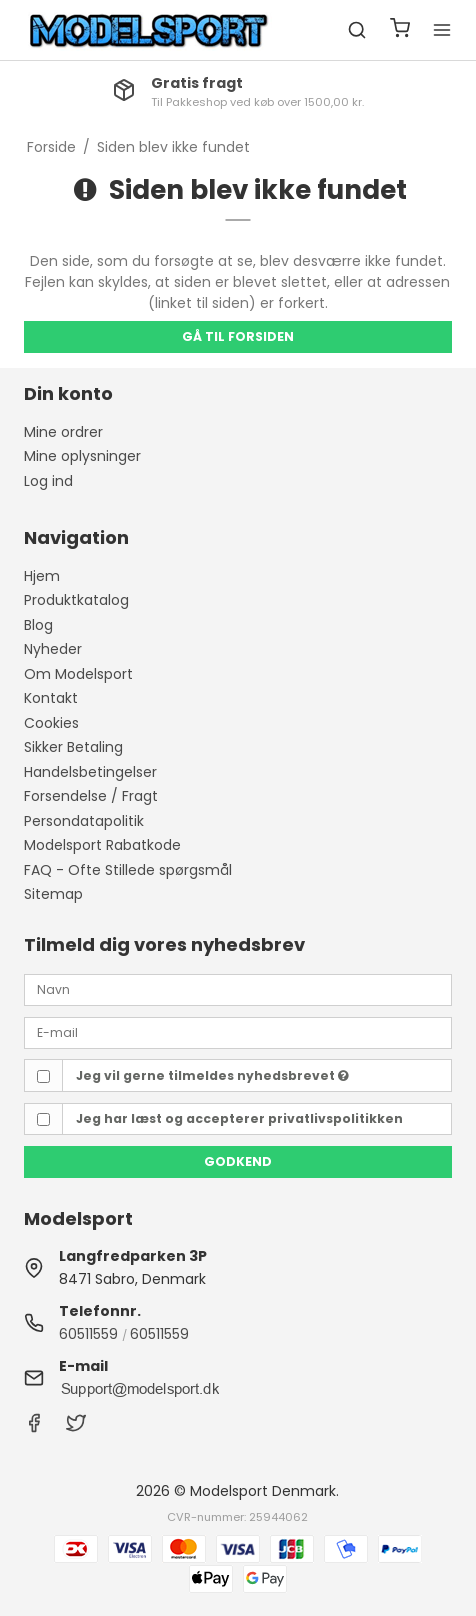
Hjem (42, 576)
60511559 (88, 1334)
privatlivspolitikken (335, 1118)
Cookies (51, 723)
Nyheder (53, 649)
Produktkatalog (76, 600)
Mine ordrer (63, 432)
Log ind (48, 481)
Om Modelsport (78, 674)
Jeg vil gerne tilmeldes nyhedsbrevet (212, 1075)
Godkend (238, 1161)
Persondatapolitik (84, 821)
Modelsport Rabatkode (102, 845)
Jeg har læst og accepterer (239, 1118)
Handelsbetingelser (90, 772)
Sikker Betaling (73, 747)
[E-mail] (238, 1032)
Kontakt (51, 698)
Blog (38, 625)
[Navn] (238, 989)
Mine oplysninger (82, 456)
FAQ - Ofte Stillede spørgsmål (128, 870)
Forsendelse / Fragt (91, 796)
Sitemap (53, 894)
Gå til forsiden (238, 336)
